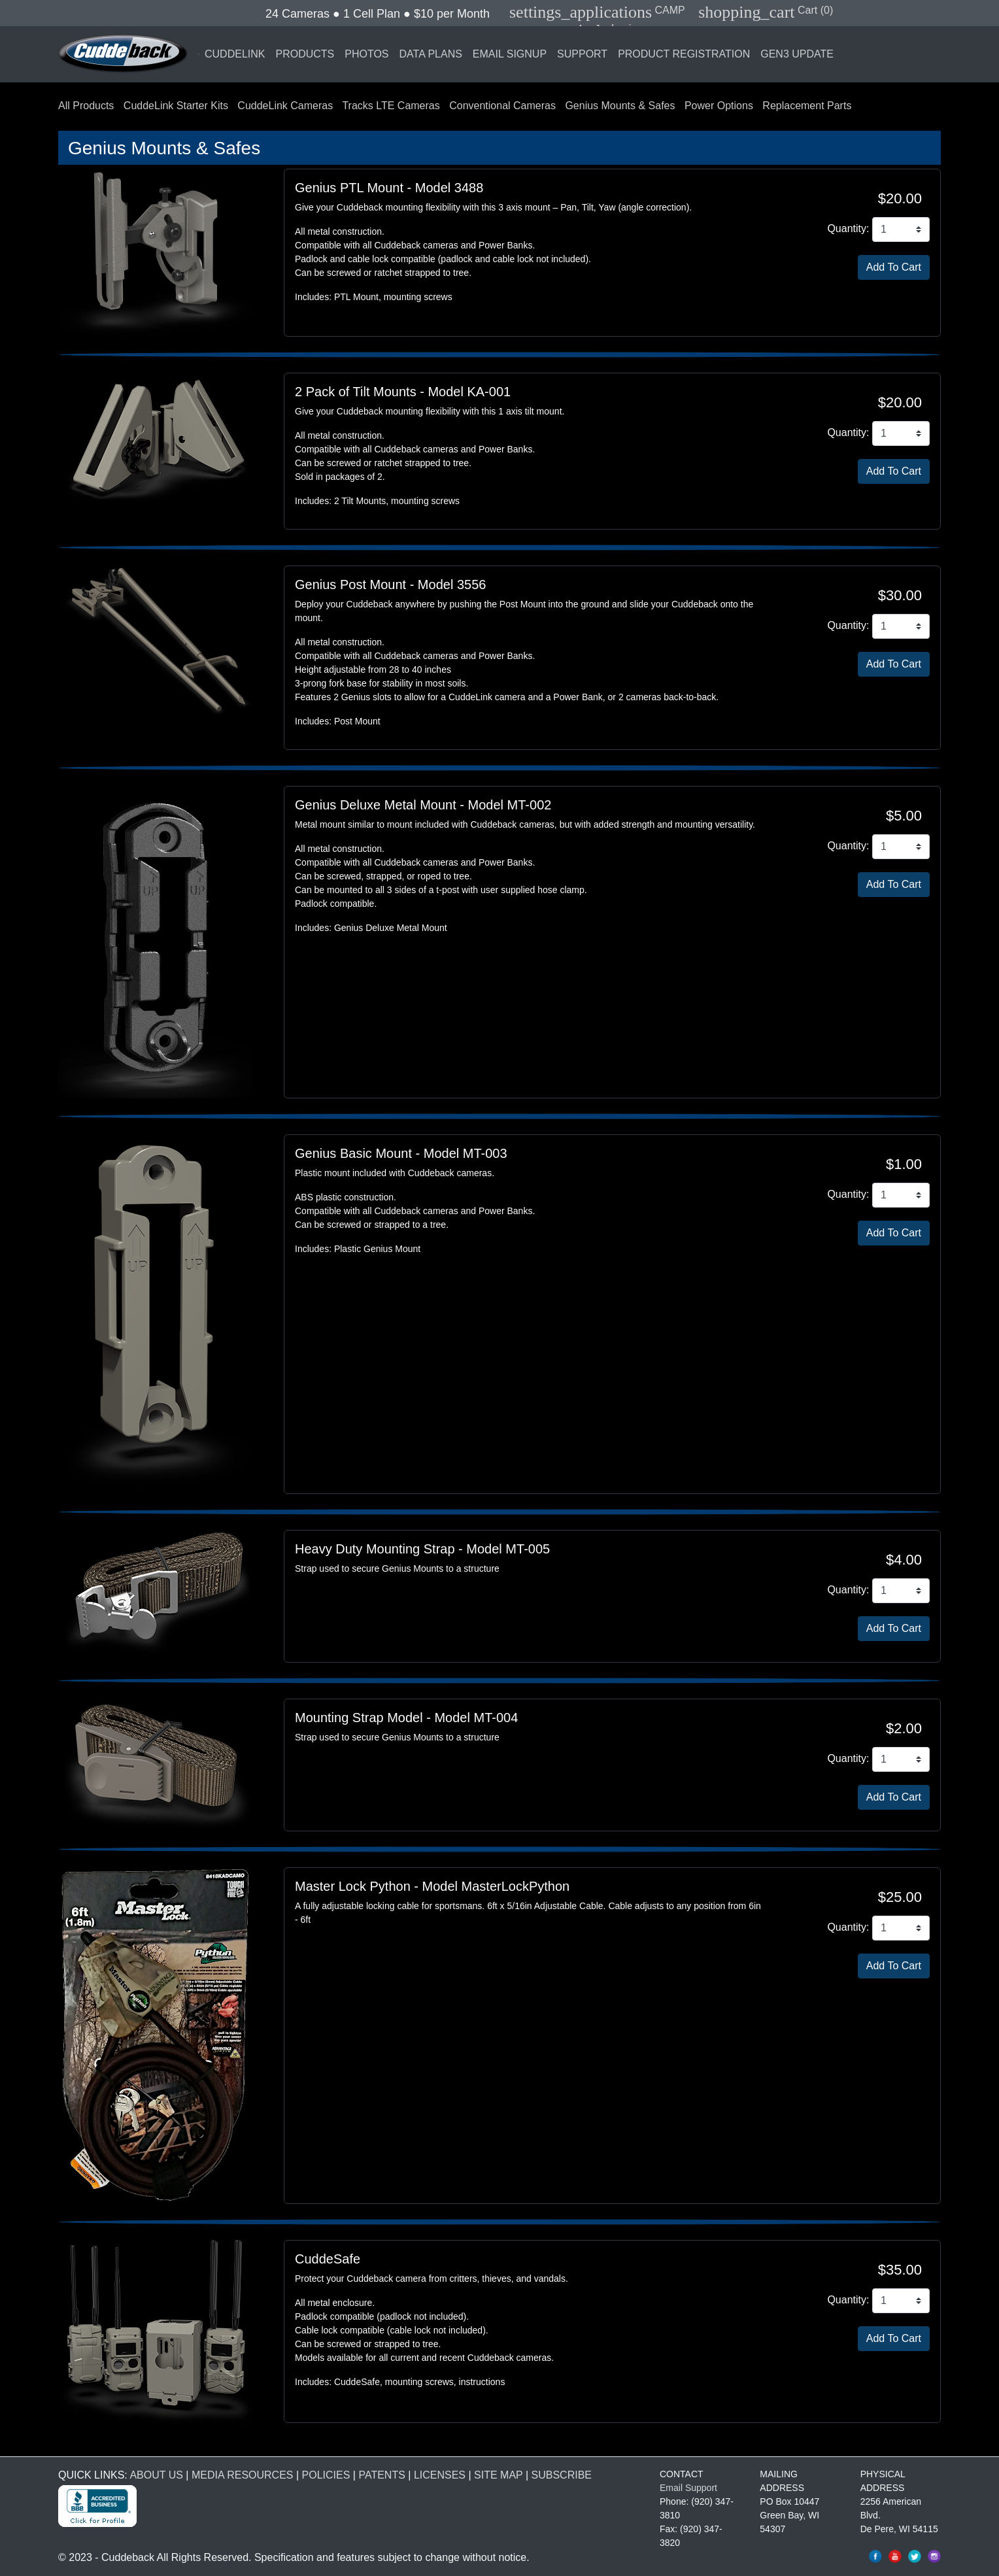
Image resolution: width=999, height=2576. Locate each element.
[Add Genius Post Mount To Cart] (894, 664)
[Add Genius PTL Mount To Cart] (894, 267)
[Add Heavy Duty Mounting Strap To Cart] (894, 1628)
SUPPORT (582, 53)
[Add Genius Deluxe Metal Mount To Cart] (894, 884)
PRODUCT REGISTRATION (684, 53)
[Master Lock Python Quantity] (901, 1928)
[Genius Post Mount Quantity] (901, 626)
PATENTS (381, 2475)
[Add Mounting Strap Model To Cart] (894, 1797)
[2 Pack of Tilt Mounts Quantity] (901, 433)
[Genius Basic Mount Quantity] (901, 1195)
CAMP (597, 10)
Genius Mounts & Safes (620, 105)
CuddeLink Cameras (285, 105)
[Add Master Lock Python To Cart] (894, 1966)
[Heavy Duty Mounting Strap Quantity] (901, 1590)
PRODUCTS (304, 53)
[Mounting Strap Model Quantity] (901, 1759)
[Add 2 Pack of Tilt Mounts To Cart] (894, 471)
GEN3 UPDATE (797, 53)
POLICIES (326, 2475)
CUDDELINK (235, 53)
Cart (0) (765, 10)
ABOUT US (156, 2475)
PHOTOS (366, 53)
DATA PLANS (430, 53)
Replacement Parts (806, 105)
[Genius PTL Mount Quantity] (901, 229)
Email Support (688, 2488)
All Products (86, 105)
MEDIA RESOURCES (243, 2475)
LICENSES (440, 2475)
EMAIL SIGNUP (510, 53)
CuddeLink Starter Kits (176, 105)
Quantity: (848, 228)
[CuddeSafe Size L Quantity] (901, 2300)
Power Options (719, 105)
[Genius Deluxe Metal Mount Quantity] (901, 846)
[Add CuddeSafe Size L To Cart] (894, 2338)
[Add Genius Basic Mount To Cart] (894, 1233)
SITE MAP (498, 2475)
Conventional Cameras (502, 105)
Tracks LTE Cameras (390, 105)
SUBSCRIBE (562, 2475)
